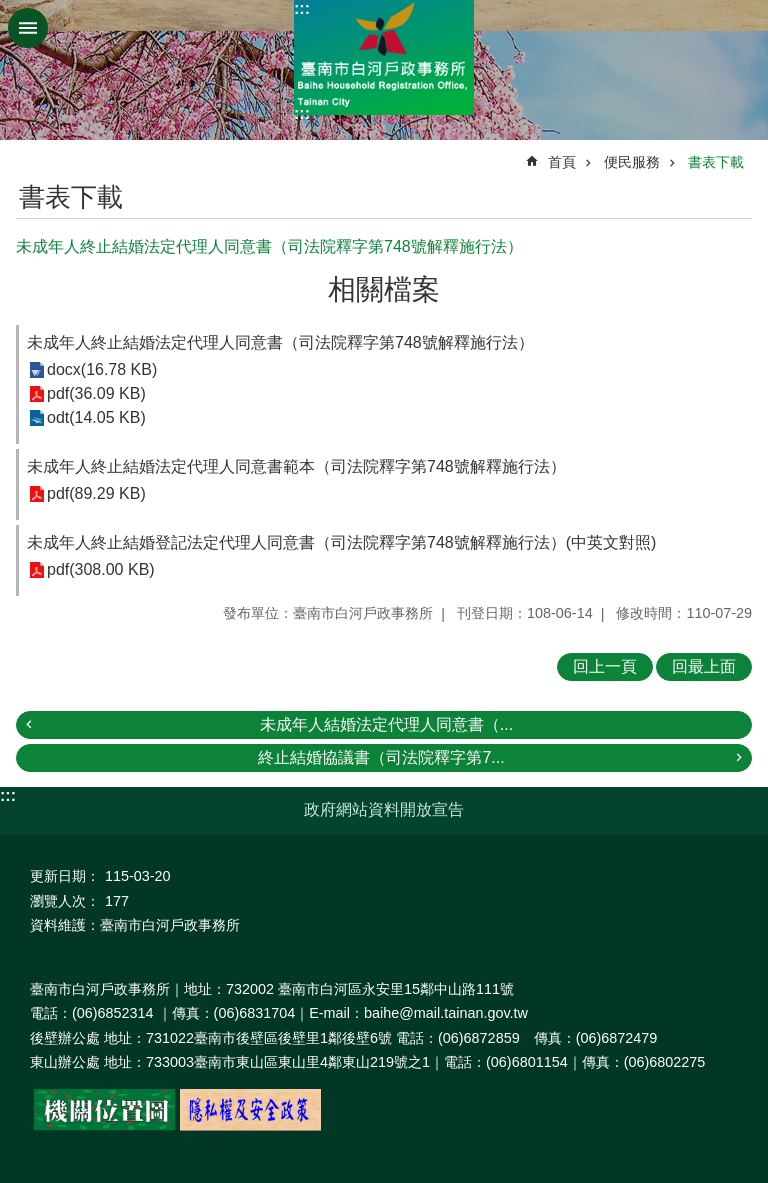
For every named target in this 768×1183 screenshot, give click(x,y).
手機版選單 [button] (28, 28)
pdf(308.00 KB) (101, 570)
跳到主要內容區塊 (10, 10)
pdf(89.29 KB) (96, 494)
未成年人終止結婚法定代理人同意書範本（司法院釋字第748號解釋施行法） (296, 466)
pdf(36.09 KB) (96, 394)
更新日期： (65, 876)
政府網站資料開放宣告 (384, 809)
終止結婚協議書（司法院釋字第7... (381, 757)
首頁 (562, 162)
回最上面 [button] (704, 666)
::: (302, 8)
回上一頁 (605, 666)
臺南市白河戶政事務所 (384, 57)
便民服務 (632, 162)
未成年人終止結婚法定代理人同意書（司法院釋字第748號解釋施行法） (280, 342)
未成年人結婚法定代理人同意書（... (386, 724)
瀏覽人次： (65, 901)
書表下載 (716, 162)
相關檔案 (384, 289)
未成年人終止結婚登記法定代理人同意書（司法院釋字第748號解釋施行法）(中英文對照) (341, 542)
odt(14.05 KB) (96, 418)
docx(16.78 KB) (102, 370)
